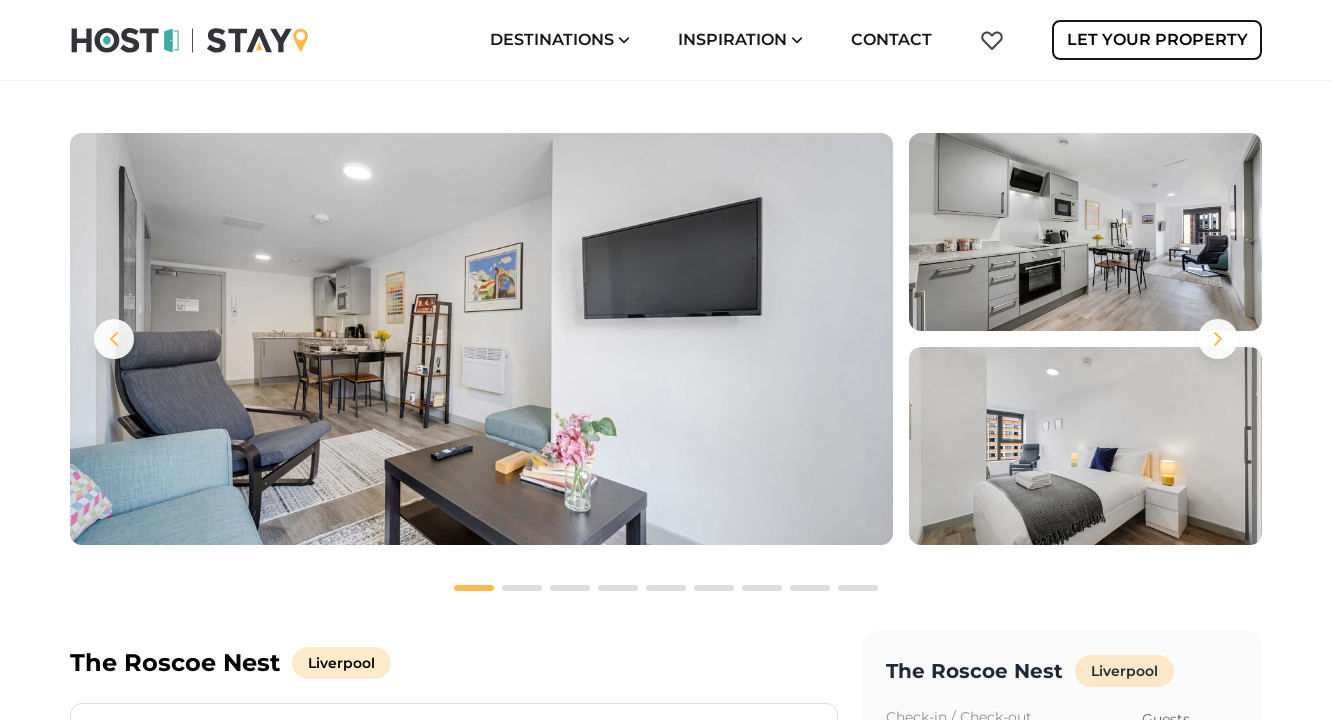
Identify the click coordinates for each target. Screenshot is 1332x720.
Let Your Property (1157, 39)
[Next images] (1218, 339)
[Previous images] (114, 339)
